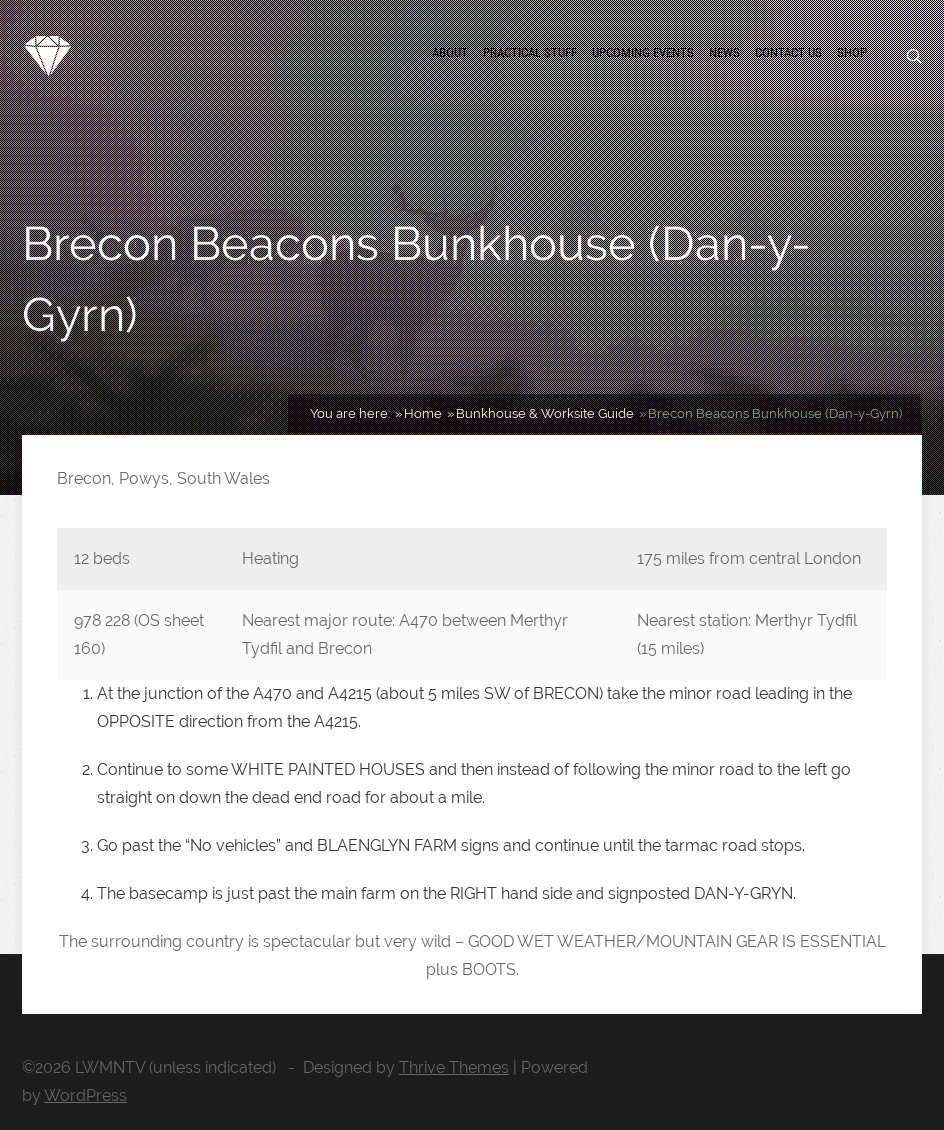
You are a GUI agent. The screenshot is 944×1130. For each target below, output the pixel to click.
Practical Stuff (530, 52)
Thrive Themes (454, 1067)
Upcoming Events (643, 52)
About (450, 52)
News (724, 52)
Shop (852, 52)
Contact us (788, 52)
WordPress (85, 1095)
